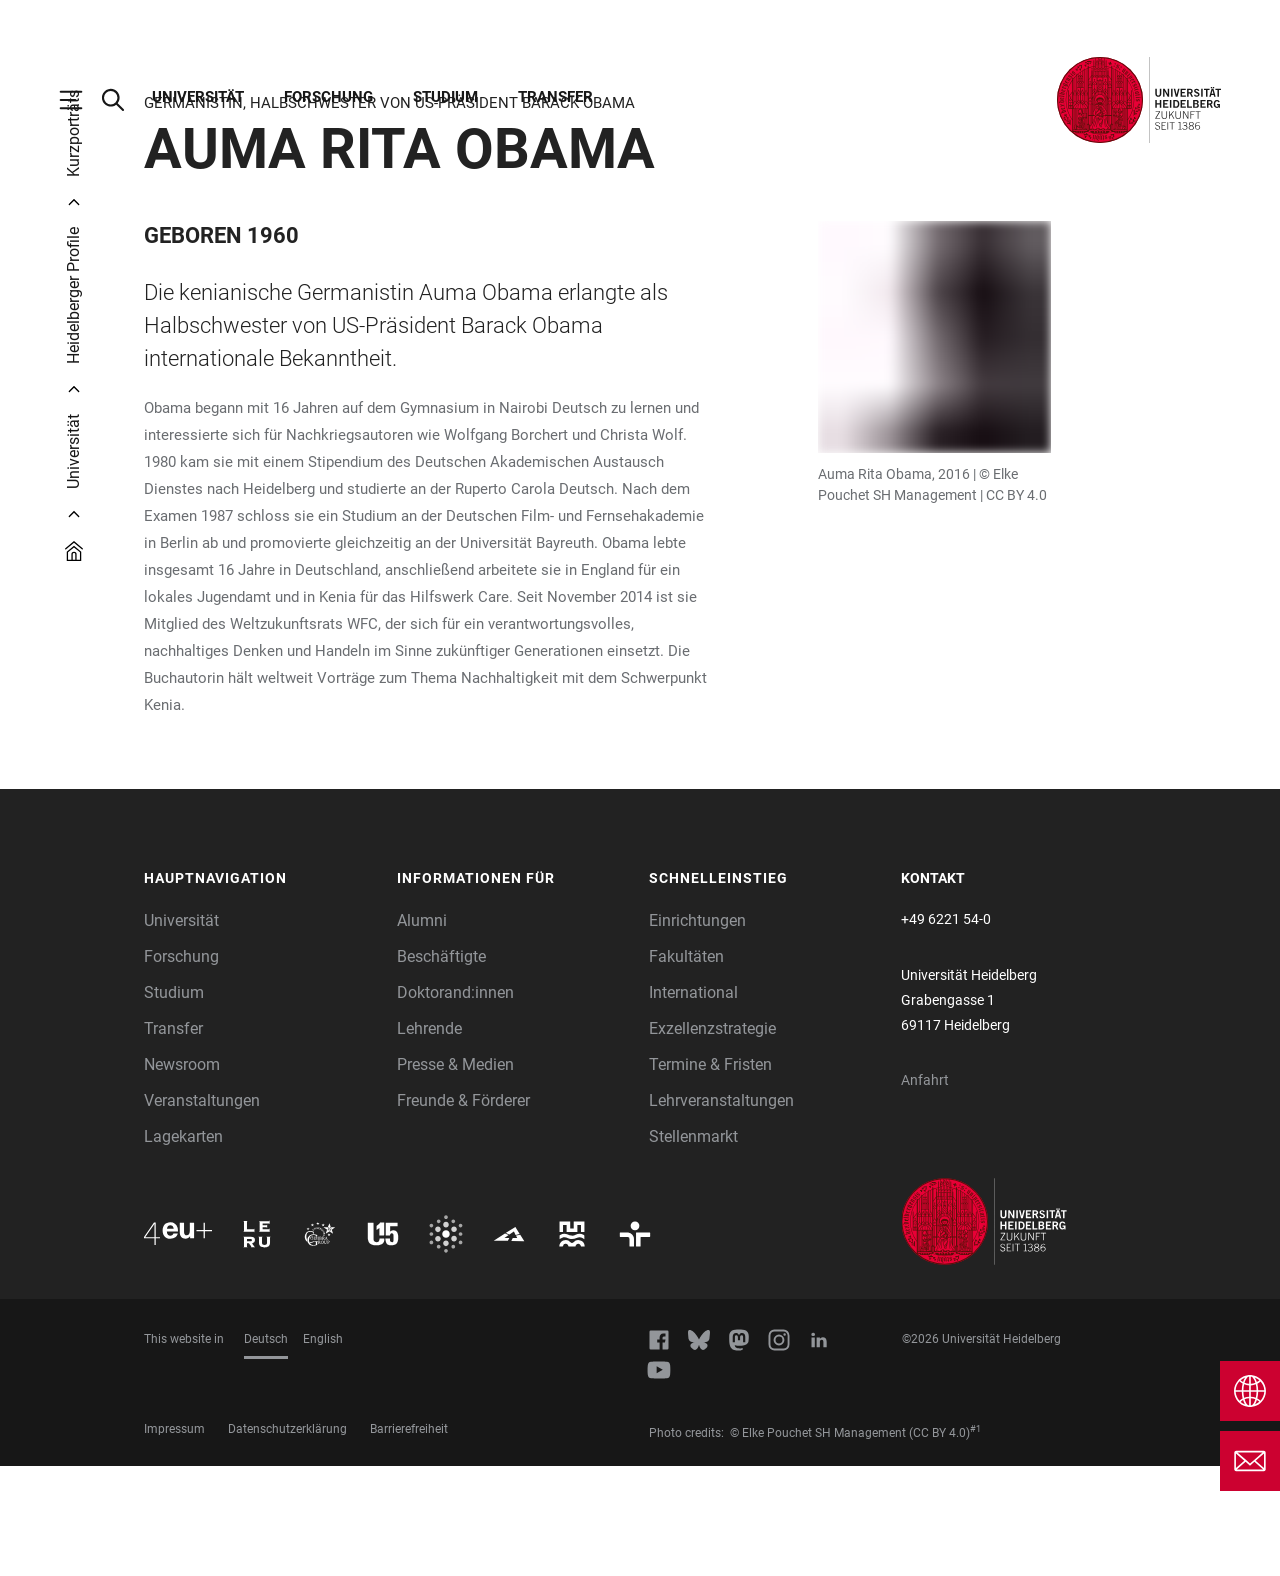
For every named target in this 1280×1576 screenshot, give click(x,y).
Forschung (328, 97)
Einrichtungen (697, 1030)
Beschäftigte (441, 1066)
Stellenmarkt (693, 1246)
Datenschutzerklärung (287, 1539)
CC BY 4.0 (1016, 605)
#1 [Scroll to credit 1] (975, 1539)
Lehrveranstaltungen (721, 1210)
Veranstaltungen (202, 1210)
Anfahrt (925, 1190)
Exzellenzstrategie (712, 1138)
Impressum (174, 1539)
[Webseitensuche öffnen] (123, 100)
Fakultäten (686, 1066)
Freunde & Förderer (463, 1210)
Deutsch (266, 1449)
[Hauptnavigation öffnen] (81, 100)
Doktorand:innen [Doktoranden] (455, 1102)
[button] (260, 989)
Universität (198, 97)
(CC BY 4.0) (939, 1543)
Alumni (422, 1030)
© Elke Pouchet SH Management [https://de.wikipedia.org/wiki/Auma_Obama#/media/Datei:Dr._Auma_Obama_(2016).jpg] (818, 1543)
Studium (445, 97)
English (323, 1449)
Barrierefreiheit (409, 1539)
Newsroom (182, 1174)
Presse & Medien (455, 1174)
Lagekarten (183, 1246)
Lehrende (429, 1138)
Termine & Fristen (710, 1174)
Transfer (555, 97)
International (693, 1102)
